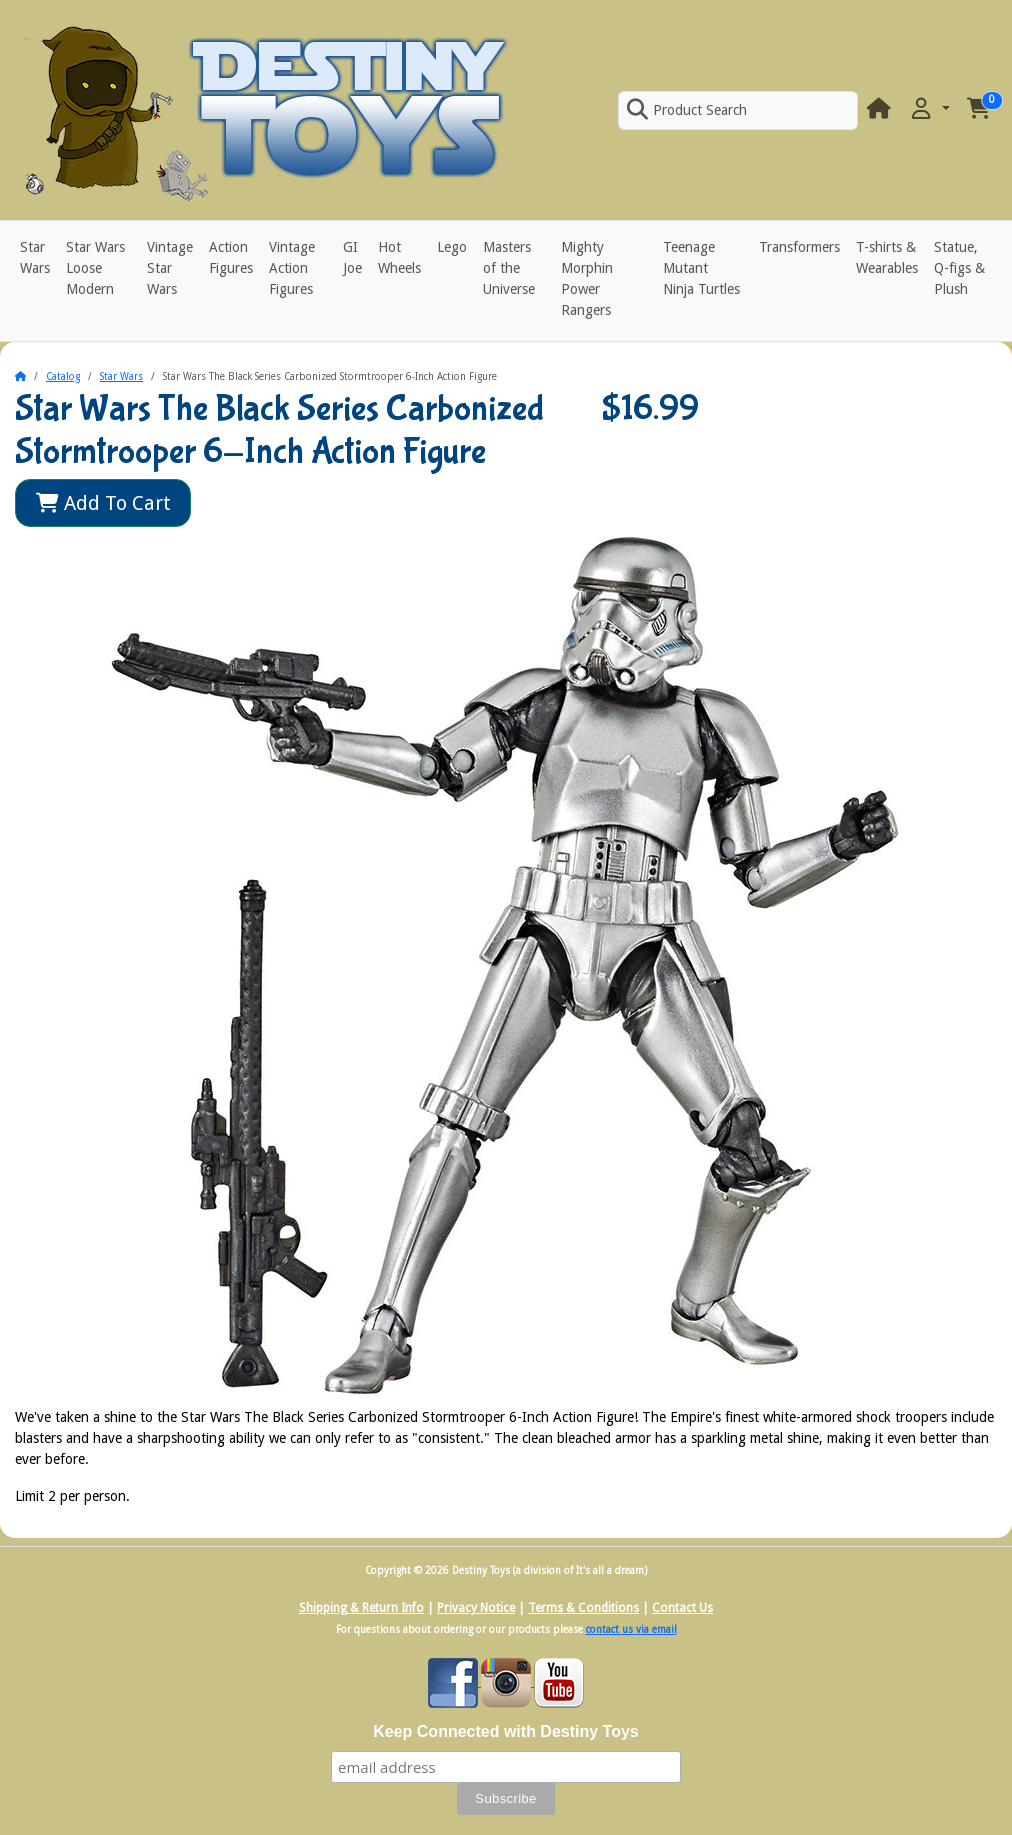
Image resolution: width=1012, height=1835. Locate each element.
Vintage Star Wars (170, 268)
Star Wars (35, 257)
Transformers (799, 247)
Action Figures (231, 257)
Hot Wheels (399, 257)
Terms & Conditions (583, 1608)
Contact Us (682, 1608)
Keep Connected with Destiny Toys (506, 1731)
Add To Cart (103, 503)
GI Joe (352, 257)
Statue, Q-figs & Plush (959, 268)
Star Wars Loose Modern (95, 268)
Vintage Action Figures (292, 268)
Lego (452, 247)
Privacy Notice (476, 1608)
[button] (929, 109)
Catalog (63, 376)
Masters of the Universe (509, 268)
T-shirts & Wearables (887, 257)
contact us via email (631, 1629)
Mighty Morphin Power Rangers (587, 278)
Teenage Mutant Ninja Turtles (701, 268)
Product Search (687, 110)
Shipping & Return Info (361, 1608)
